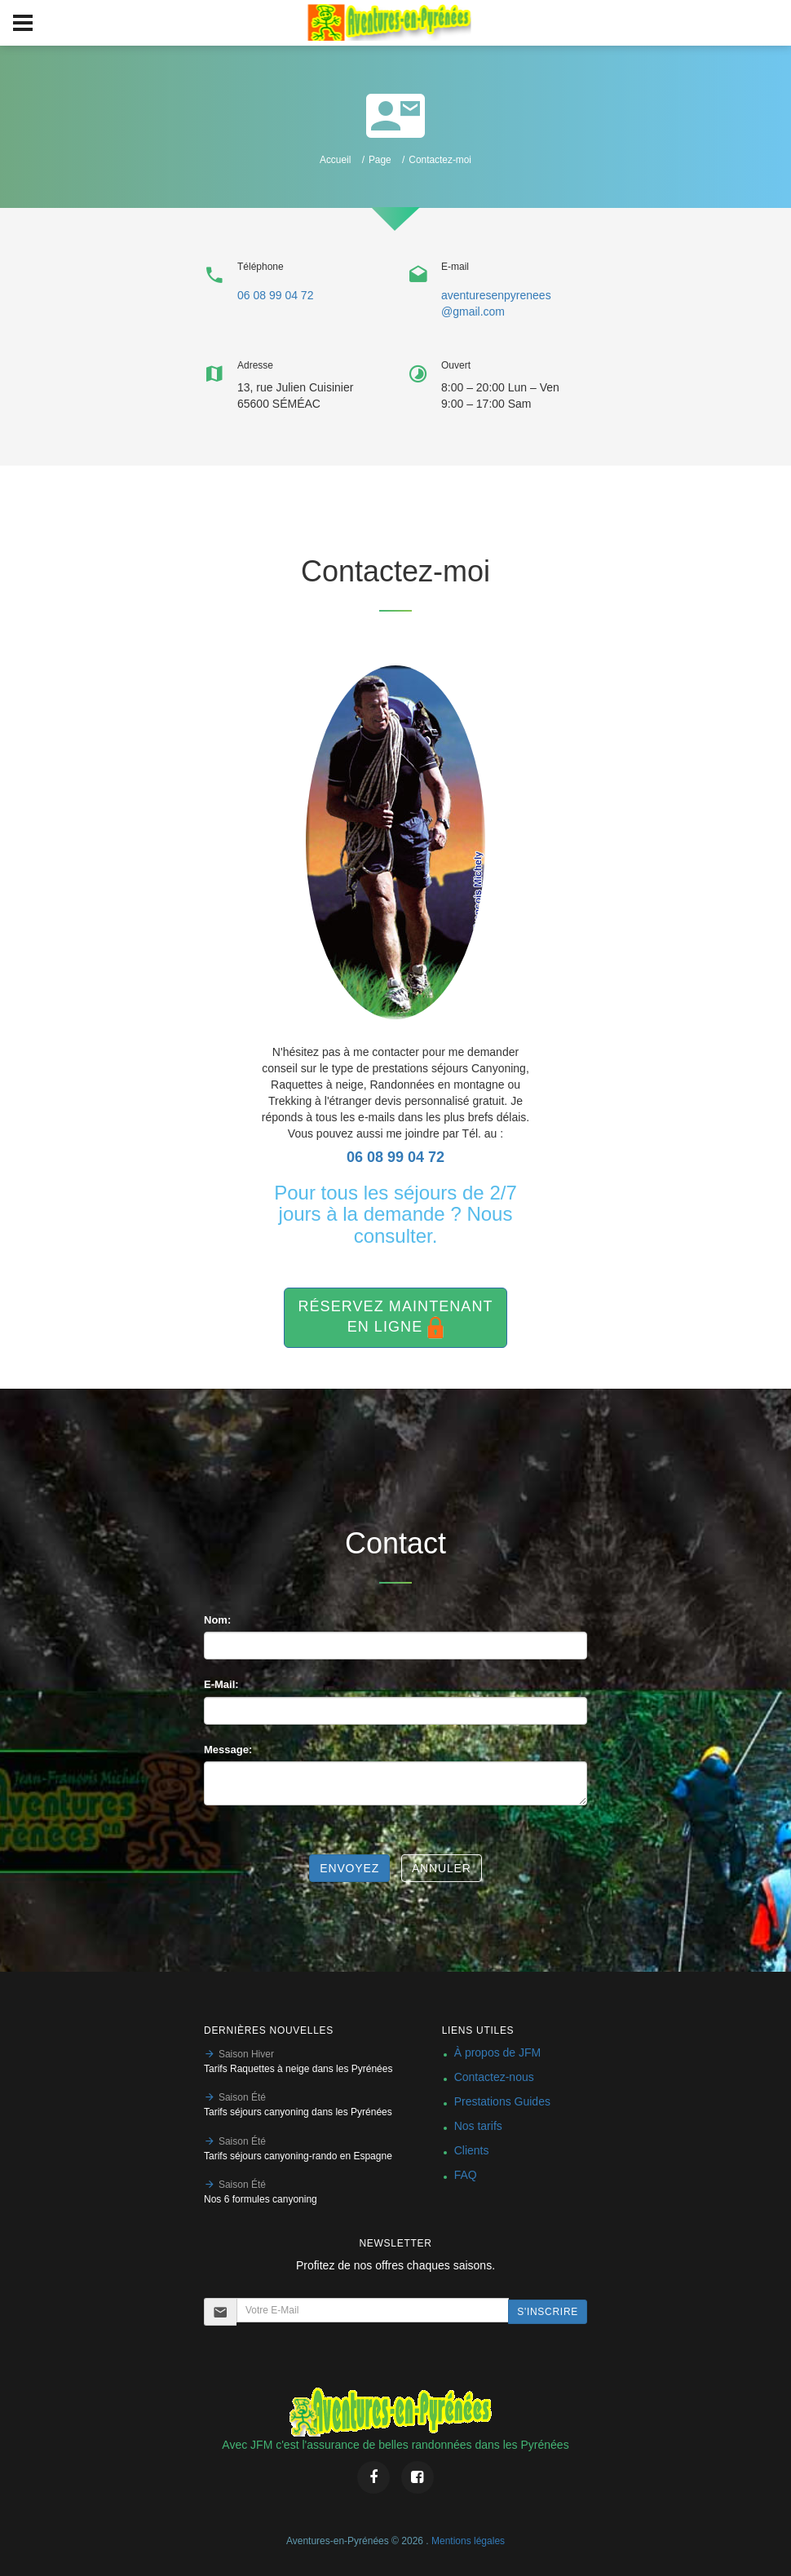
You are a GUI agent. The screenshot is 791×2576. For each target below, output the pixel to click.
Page (380, 160)
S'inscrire (547, 2312)
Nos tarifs (478, 2125)
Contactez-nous (494, 2076)
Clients (471, 2150)
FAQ (465, 2174)
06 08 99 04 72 (275, 295)
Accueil (335, 160)
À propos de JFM (497, 2052)
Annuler (441, 1868)
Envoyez (349, 1868)
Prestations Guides (502, 2101)
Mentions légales (468, 2541)
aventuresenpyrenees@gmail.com (496, 303)
